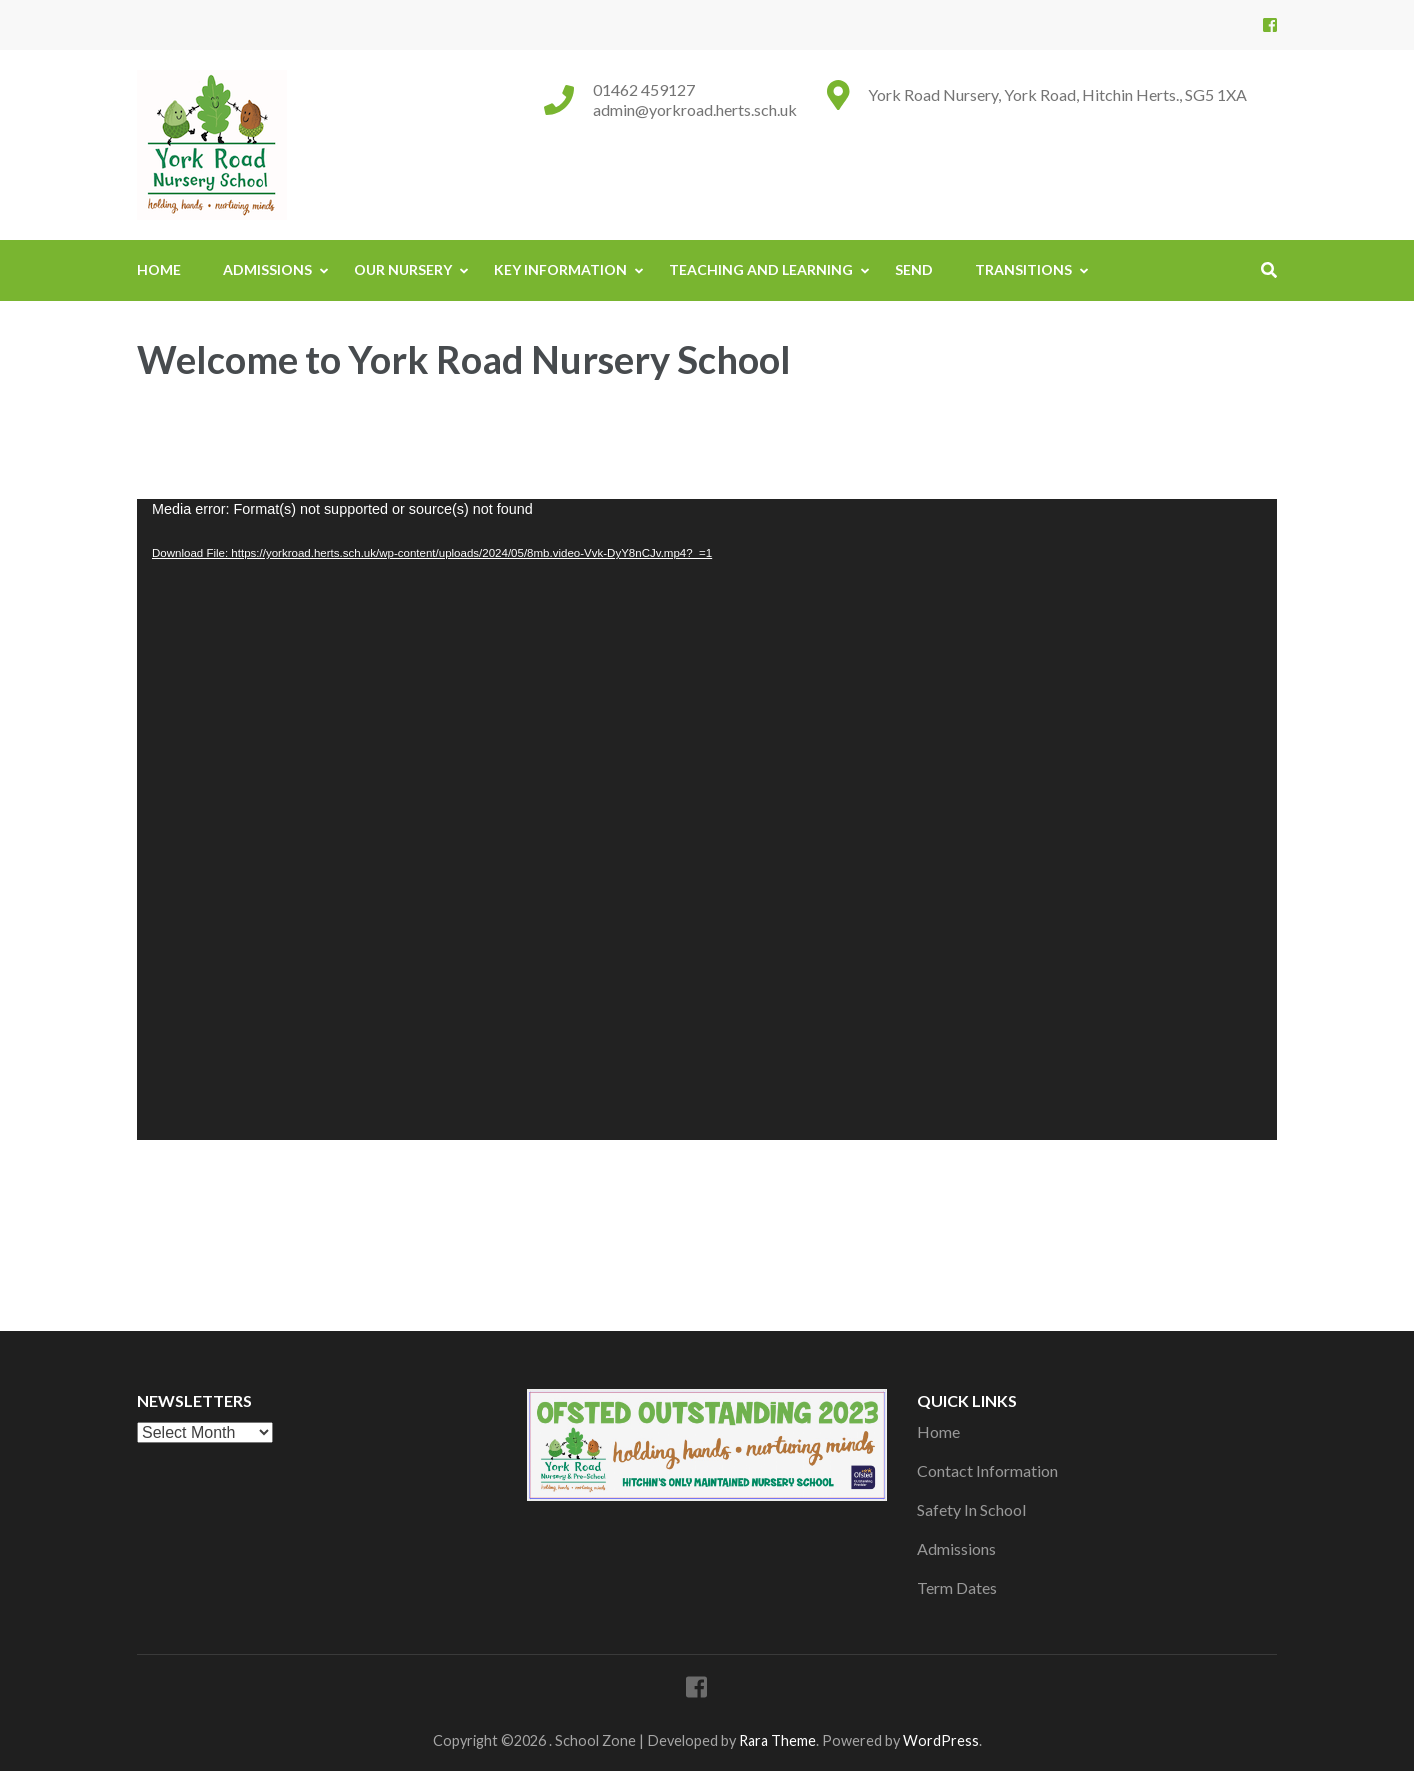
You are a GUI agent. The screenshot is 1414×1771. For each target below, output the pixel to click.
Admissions (267, 269)
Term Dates (957, 1587)
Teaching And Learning (761, 269)
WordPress (941, 1740)
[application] (707, 819)
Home (159, 269)
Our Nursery (403, 269)
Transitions (1023, 269)
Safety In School (971, 1509)
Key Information (560, 269)
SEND (914, 269)
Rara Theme (777, 1740)
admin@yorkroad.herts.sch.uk (695, 109)
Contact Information (987, 1470)
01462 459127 (644, 89)
